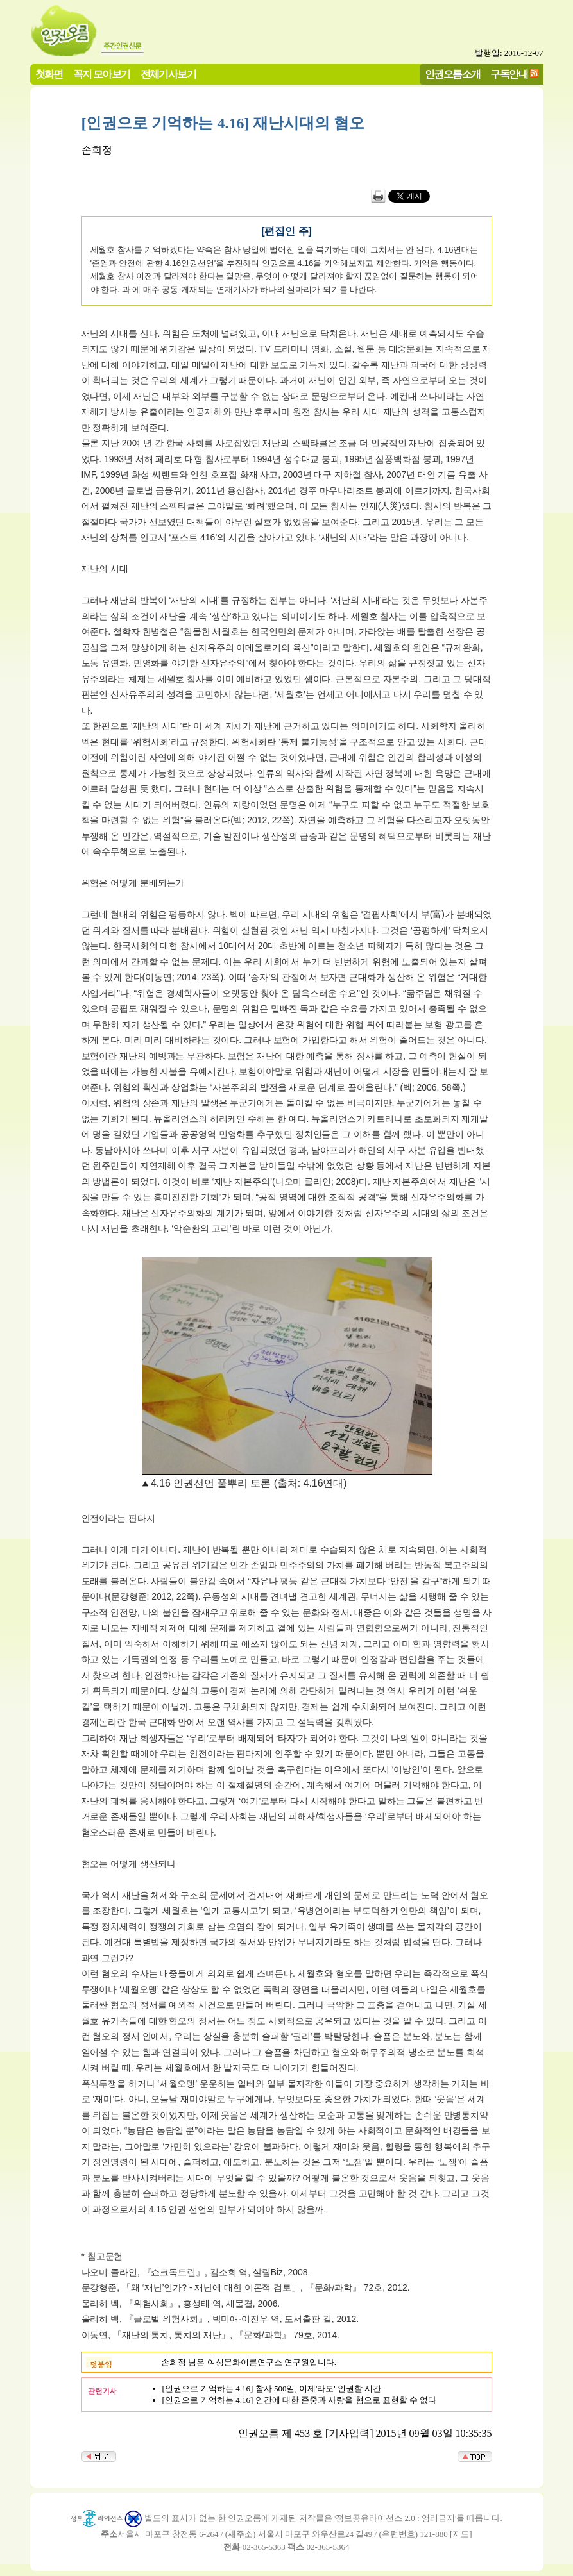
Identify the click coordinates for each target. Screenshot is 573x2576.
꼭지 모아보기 (101, 74)
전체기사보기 (168, 74)
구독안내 (508, 74)
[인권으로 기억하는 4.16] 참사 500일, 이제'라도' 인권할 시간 (272, 2388)
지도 (460, 2534)
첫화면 (49, 74)
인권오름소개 (452, 74)
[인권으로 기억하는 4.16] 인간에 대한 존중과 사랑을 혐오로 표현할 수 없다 (299, 2400)
